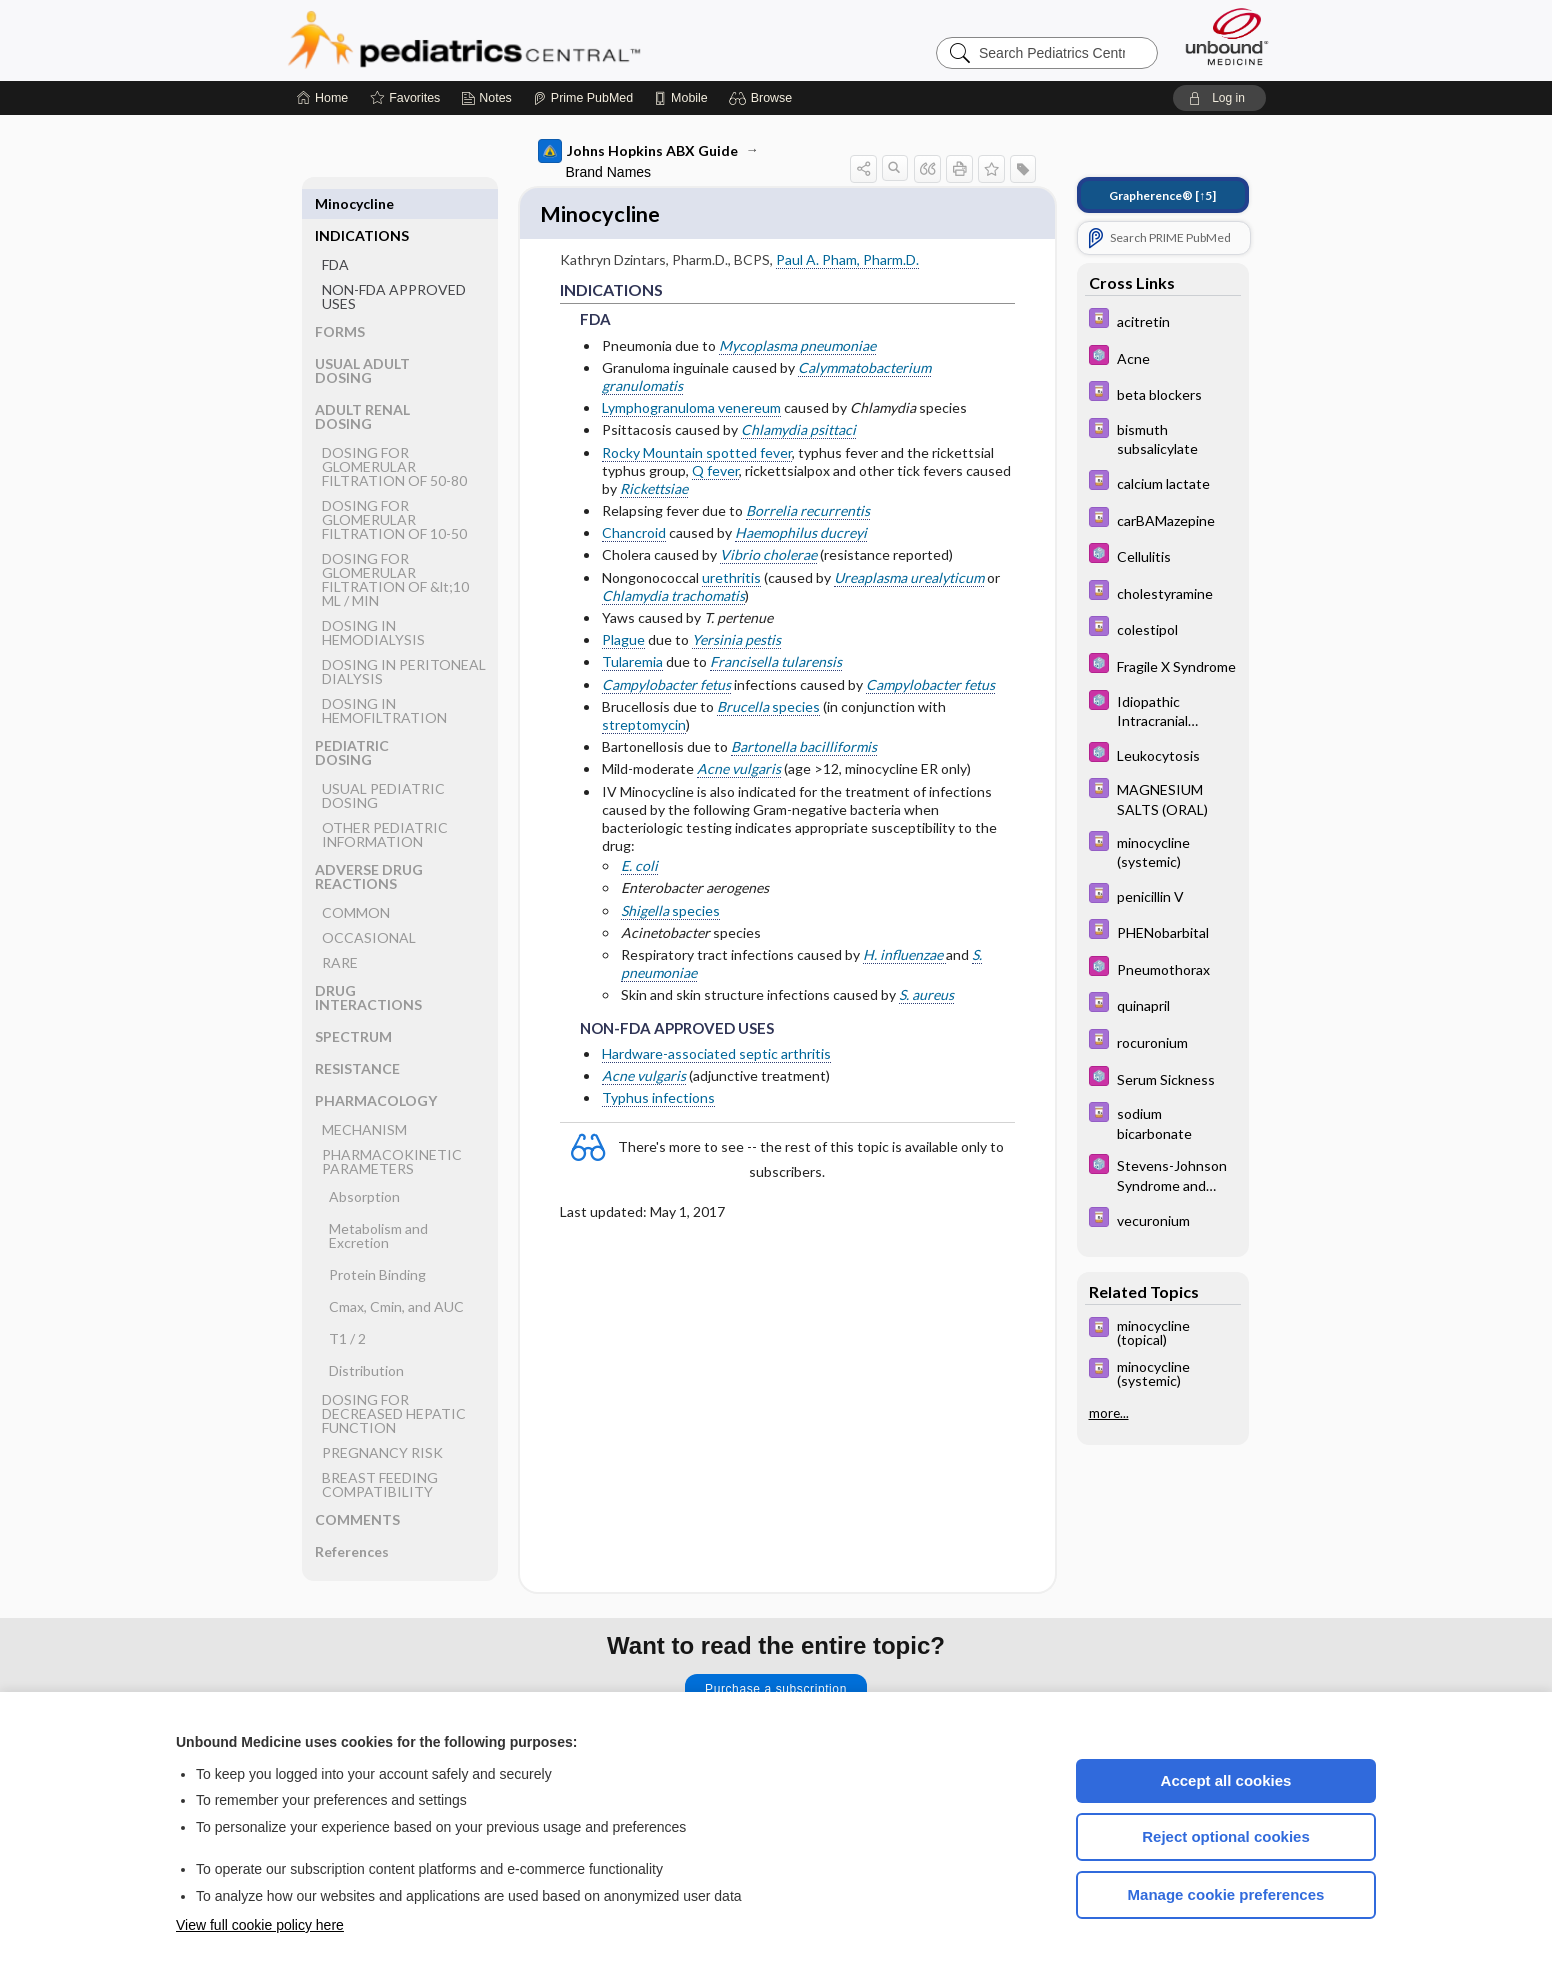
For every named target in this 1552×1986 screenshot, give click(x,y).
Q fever (715, 472)
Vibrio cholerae (768, 557)
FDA (335, 232)
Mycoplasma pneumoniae (797, 347)
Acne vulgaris (739, 771)
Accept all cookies (1226, 1780)
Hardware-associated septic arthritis (716, 1056)
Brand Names (609, 172)
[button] (763, 98)
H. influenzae (904, 957)
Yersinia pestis (736, 642)
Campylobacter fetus (666, 686)
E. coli (639, 868)
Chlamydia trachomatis (673, 598)
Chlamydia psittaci (798, 432)
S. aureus (926, 997)
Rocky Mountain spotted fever (697, 454)
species (768, 708)
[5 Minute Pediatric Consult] (1163, 357)
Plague (623, 642)
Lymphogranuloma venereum (691, 410)
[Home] (322, 98)
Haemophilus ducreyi (801, 535)
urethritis (731, 579)
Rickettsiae (654, 491)
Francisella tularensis (776, 664)
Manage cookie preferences (1226, 1894)
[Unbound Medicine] (1227, 36)
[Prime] (583, 98)
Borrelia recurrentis (808, 513)
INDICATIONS (362, 203)
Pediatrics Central (536, 40)
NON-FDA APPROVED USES (394, 264)
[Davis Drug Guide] (1163, 320)
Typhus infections (658, 1100)
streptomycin (644, 727)
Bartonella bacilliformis (804, 749)
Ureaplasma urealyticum (909, 579)
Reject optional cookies (1226, 1836)
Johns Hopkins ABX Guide (638, 151)
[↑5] (1162, 195)
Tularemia (632, 664)
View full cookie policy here (260, 1925)
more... (1109, 1413)
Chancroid (634, 535)
